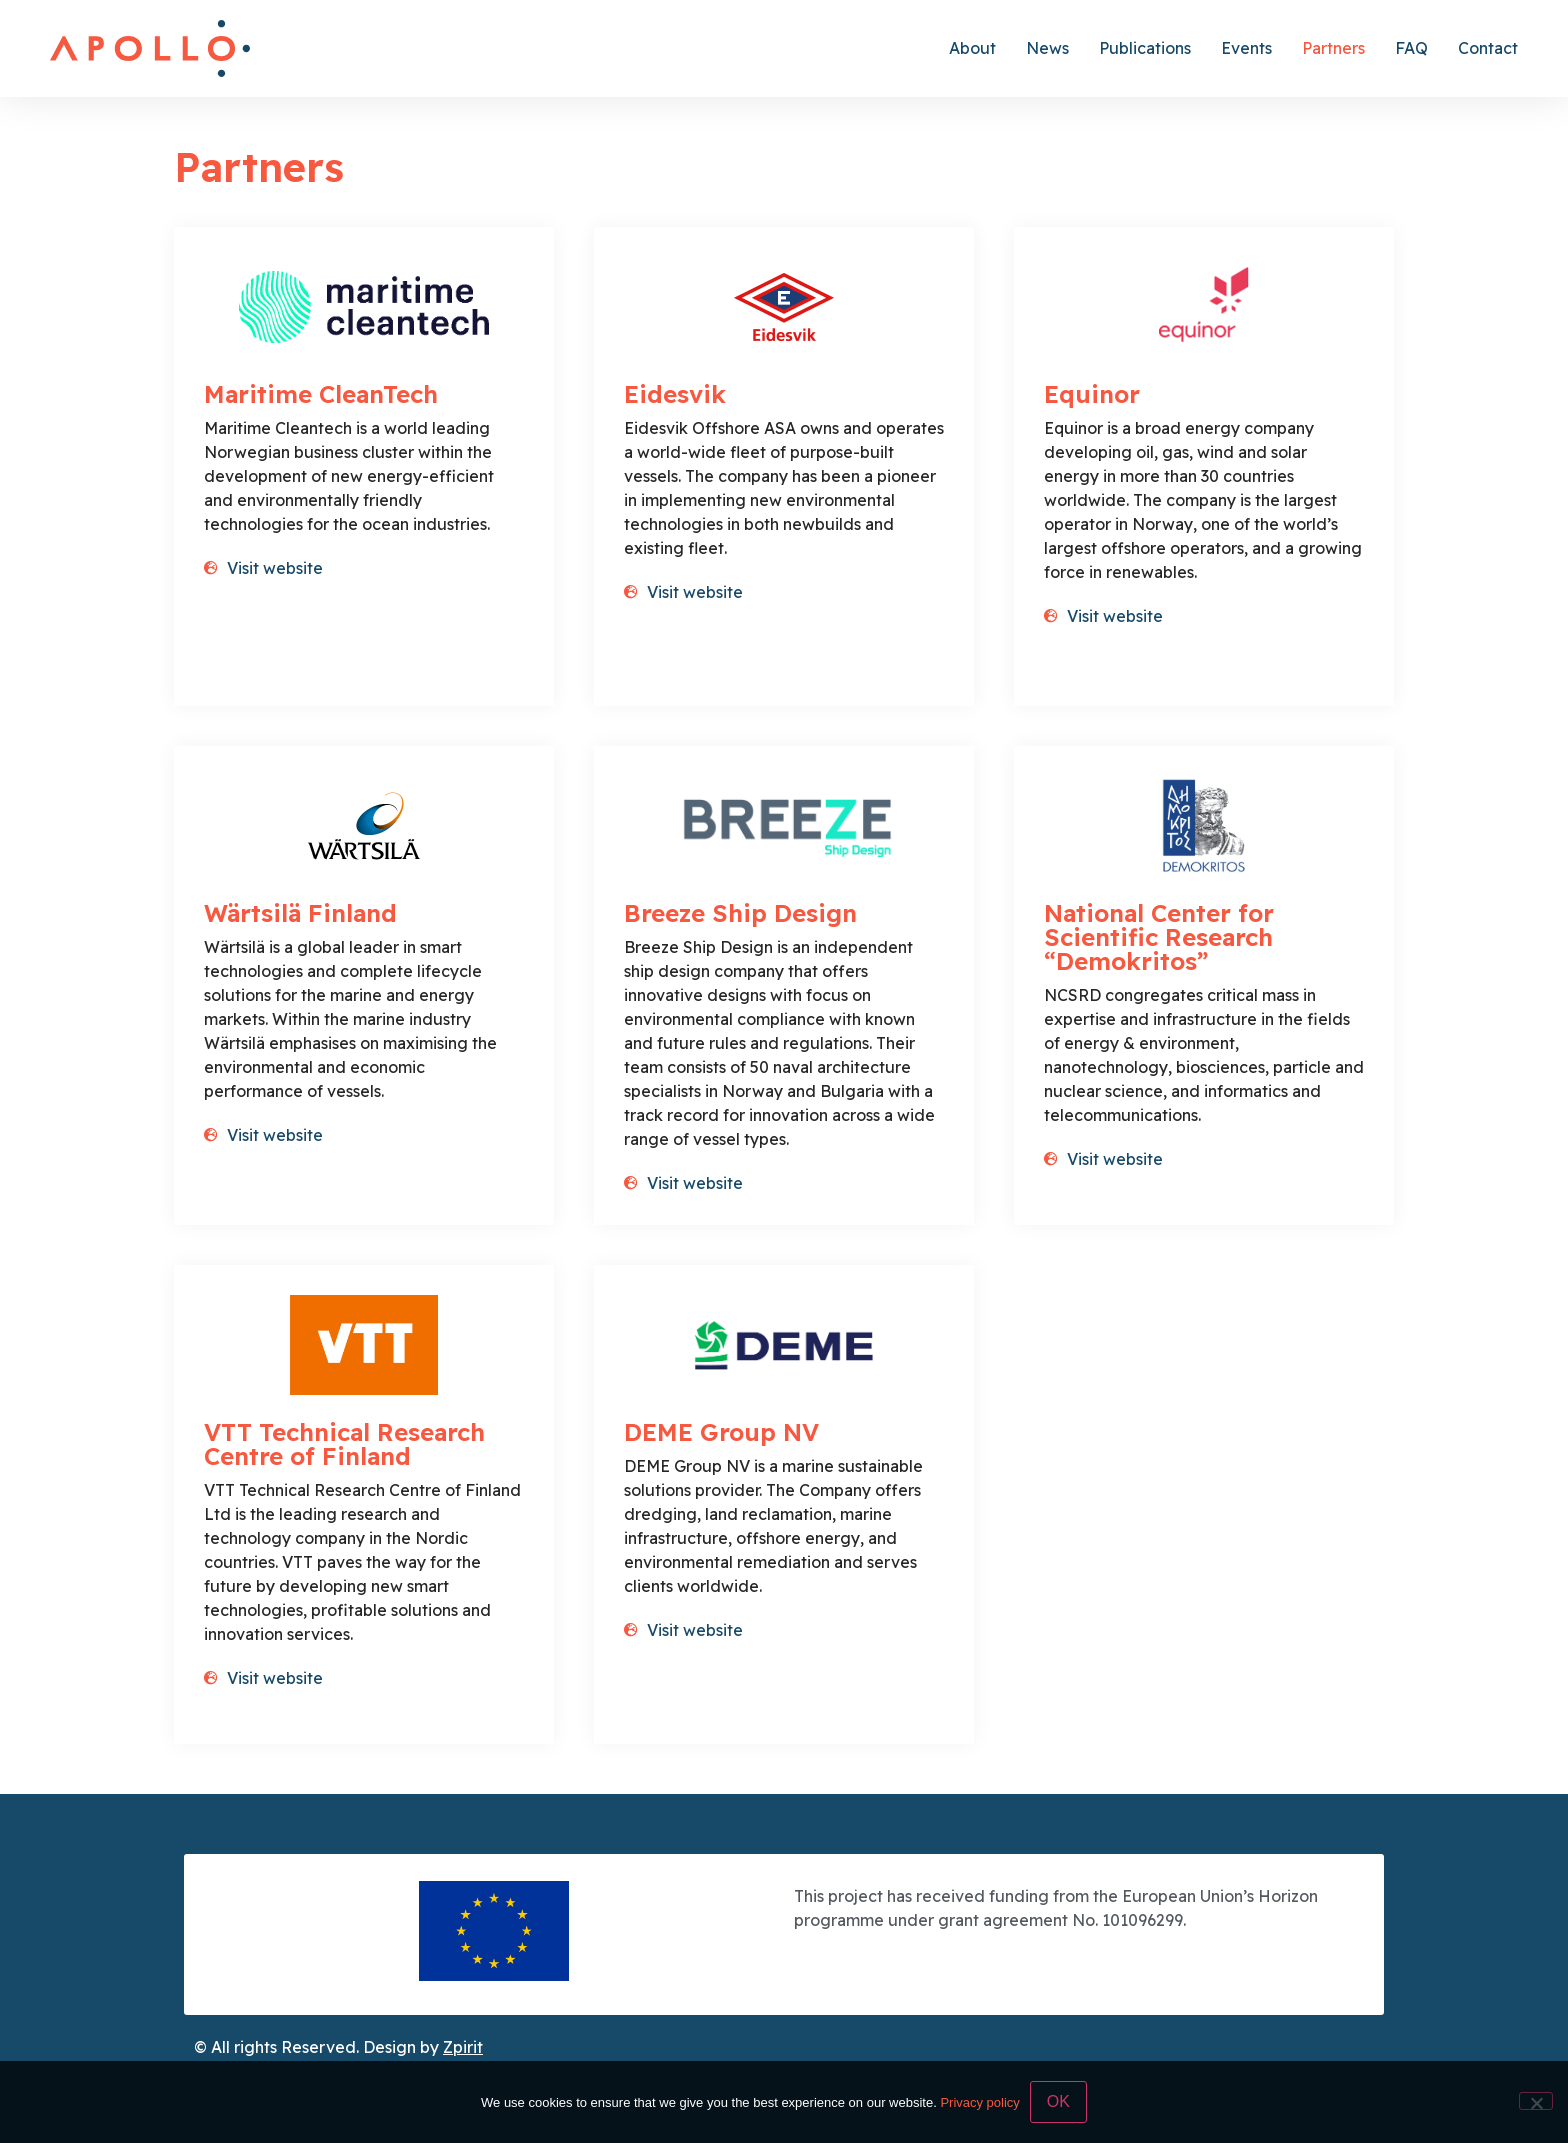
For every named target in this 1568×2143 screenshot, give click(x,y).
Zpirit (463, 2047)
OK (1058, 2101)
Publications (1145, 48)
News (1047, 48)
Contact (1488, 48)
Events (1246, 48)
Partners (1333, 48)
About (972, 48)
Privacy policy (979, 2102)
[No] (1536, 2101)
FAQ (1411, 48)
